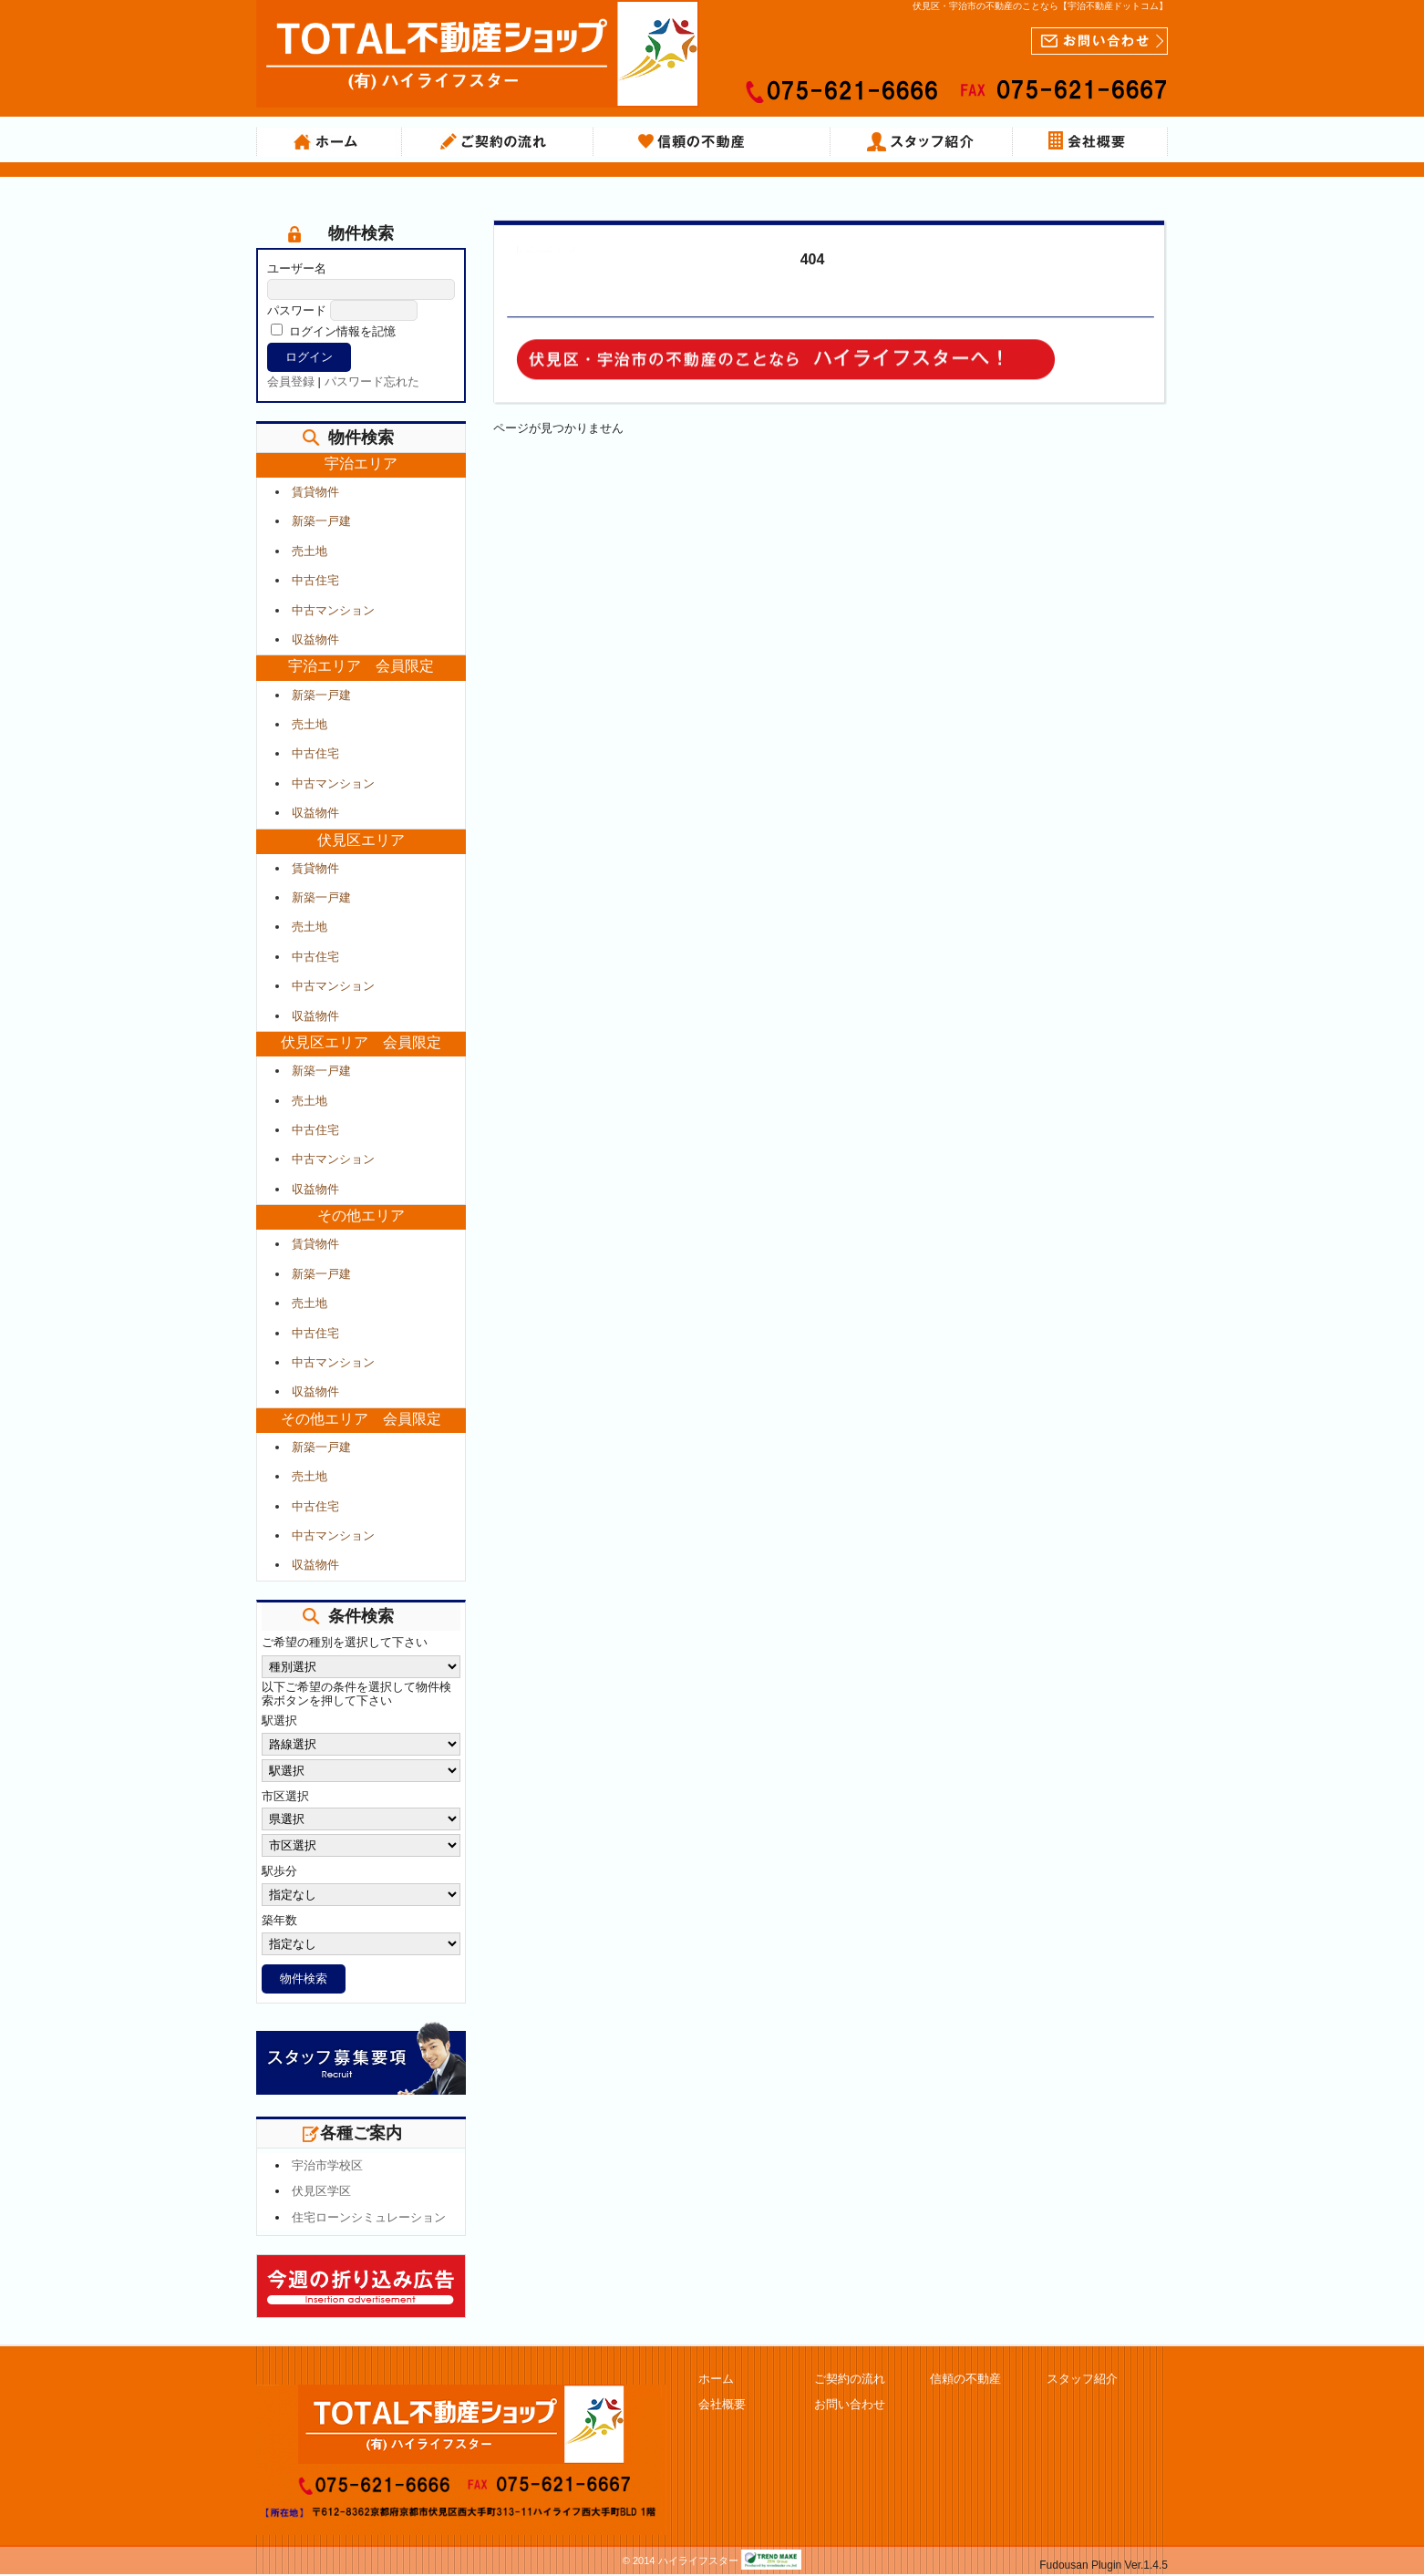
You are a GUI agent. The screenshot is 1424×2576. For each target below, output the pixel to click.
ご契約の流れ (497, 142)
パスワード (296, 310)
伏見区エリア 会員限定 (361, 1042)
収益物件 (315, 639)
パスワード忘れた (372, 381)
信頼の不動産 (712, 142)
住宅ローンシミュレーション (369, 2217)
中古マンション (333, 610)
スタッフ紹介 (922, 142)
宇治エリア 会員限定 (361, 666)
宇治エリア (361, 463)
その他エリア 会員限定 (361, 1419)
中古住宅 (315, 580)
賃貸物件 (315, 492)
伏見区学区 (321, 2191)
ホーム (329, 142)
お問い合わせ (849, 2404)
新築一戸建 (321, 521)
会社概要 (1090, 142)
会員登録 (291, 381)
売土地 (309, 551)
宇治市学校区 (327, 2165)
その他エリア (361, 1215)
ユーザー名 (296, 268)
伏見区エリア (361, 840)
